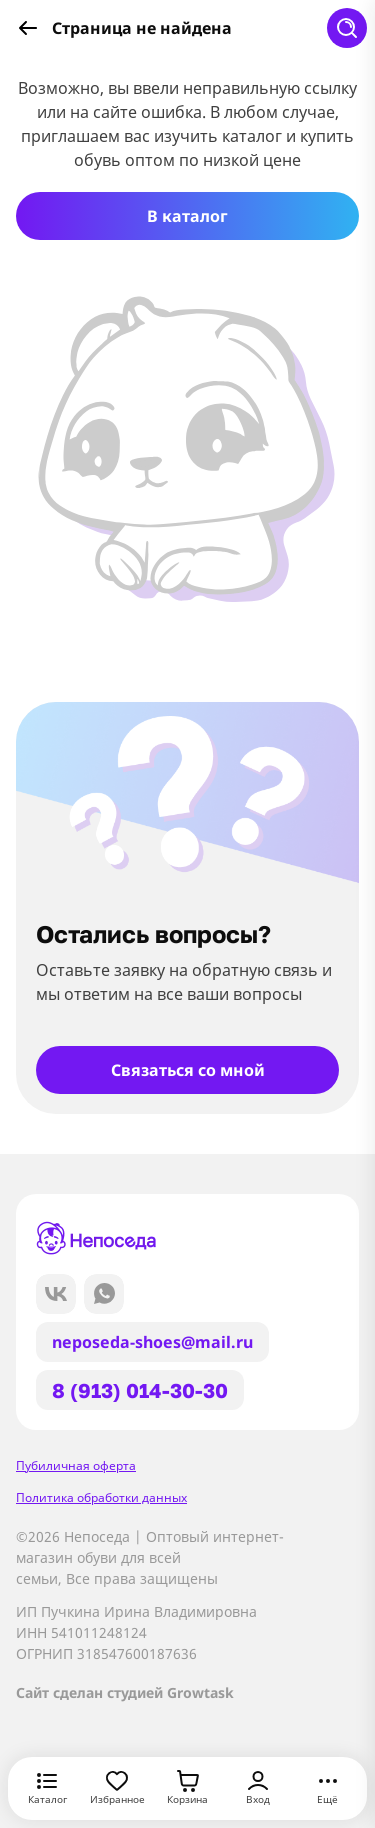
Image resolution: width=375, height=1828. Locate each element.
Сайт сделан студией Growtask (125, 1692)
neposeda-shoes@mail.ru (152, 1342)
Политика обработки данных (101, 1497)
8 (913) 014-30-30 (140, 1390)
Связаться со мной (188, 1070)
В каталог (187, 216)
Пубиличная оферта (76, 1465)
